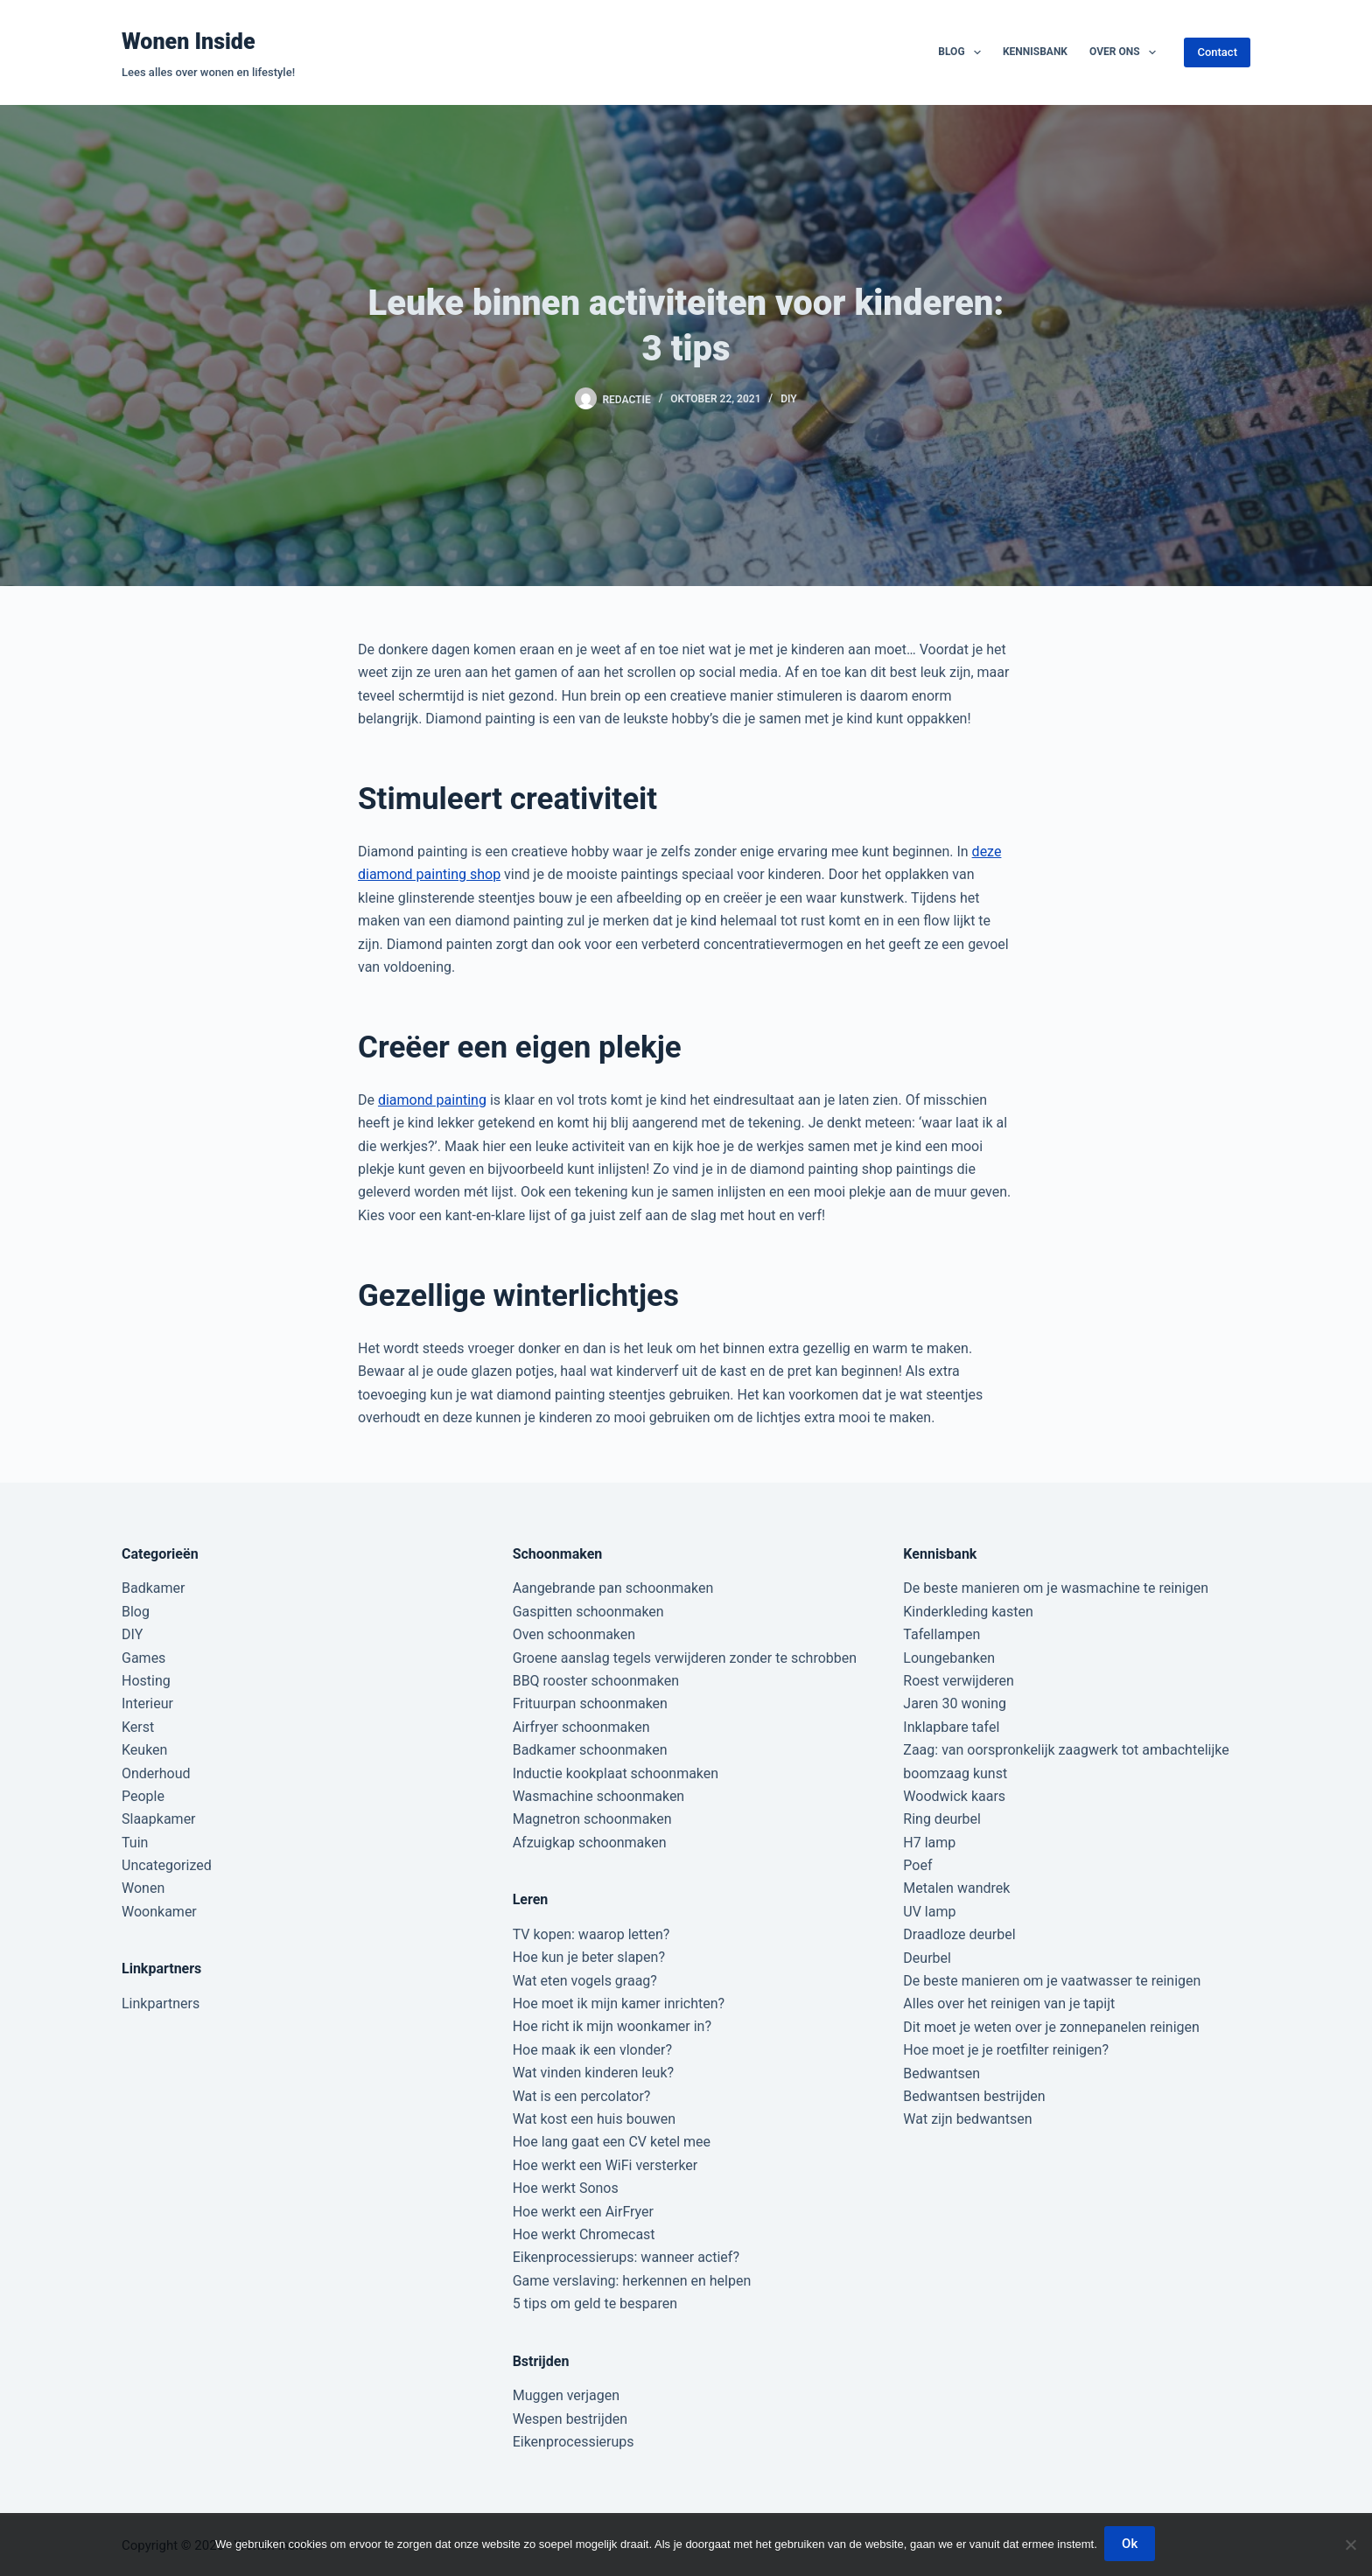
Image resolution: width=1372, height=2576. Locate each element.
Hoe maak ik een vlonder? (592, 2050)
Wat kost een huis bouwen (594, 2119)
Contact (1217, 52)
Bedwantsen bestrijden (974, 2096)
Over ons (1126, 52)
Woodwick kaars (954, 1796)
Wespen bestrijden (570, 2419)
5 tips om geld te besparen (595, 2303)
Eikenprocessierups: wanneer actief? (626, 2257)
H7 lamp (929, 1842)
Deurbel (927, 1958)
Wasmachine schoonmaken (599, 1796)
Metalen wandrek (956, 1888)
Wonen (143, 1888)
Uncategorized (167, 1865)
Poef (917, 1865)
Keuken (144, 1750)
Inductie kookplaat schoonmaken (615, 1773)
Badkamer (153, 1588)
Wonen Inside (189, 41)
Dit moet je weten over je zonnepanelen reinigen (1051, 2027)
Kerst (138, 1727)
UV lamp (929, 1911)
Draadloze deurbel (959, 1934)
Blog (963, 52)
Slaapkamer (159, 1819)
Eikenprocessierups (573, 2441)
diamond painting (432, 1100)
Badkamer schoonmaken (590, 1750)
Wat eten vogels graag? (585, 1980)
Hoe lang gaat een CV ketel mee (611, 2141)
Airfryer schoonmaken (581, 1727)
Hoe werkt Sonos (566, 2188)
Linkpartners (161, 2003)
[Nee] (1350, 2545)
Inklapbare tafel (951, 1727)
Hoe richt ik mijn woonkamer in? (612, 2026)
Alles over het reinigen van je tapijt (1009, 2003)
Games (143, 1658)
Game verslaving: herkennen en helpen (632, 2280)
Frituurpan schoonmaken (590, 1703)
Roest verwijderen (958, 1680)
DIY (788, 399)
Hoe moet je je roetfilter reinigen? (1006, 2050)
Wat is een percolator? (582, 2096)
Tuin (135, 1842)
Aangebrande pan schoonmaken (613, 1588)
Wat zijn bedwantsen (967, 2119)
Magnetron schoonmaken (592, 1819)
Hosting (146, 1680)
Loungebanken (949, 1658)
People (143, 1796)
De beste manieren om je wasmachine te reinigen (1055, 1588)
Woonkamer (159, 1911)
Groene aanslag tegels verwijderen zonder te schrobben (685, 1658)
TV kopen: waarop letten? (591, 1934)
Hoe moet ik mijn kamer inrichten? (618, 2003)
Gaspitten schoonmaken (588, 1611)
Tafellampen (941, 1634)
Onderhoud (156, 1773)
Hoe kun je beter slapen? (589, 1957)
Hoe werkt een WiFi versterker (605, 2165)
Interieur (147, 1703)
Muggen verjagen (566, 2395)
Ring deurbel (942, 1819)
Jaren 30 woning (954, 1703)
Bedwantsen (941, 2073)
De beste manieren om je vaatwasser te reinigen (1051, 1980)
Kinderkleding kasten (968, 1611)
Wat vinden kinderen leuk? (593, 2072)
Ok (1131, 2545)
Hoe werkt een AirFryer (583, 2211)
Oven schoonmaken (574, 1634)
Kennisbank (1035, 51)
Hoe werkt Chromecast (584, 2234)
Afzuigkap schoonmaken (590, 1842)
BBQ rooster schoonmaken (596, 1680)
